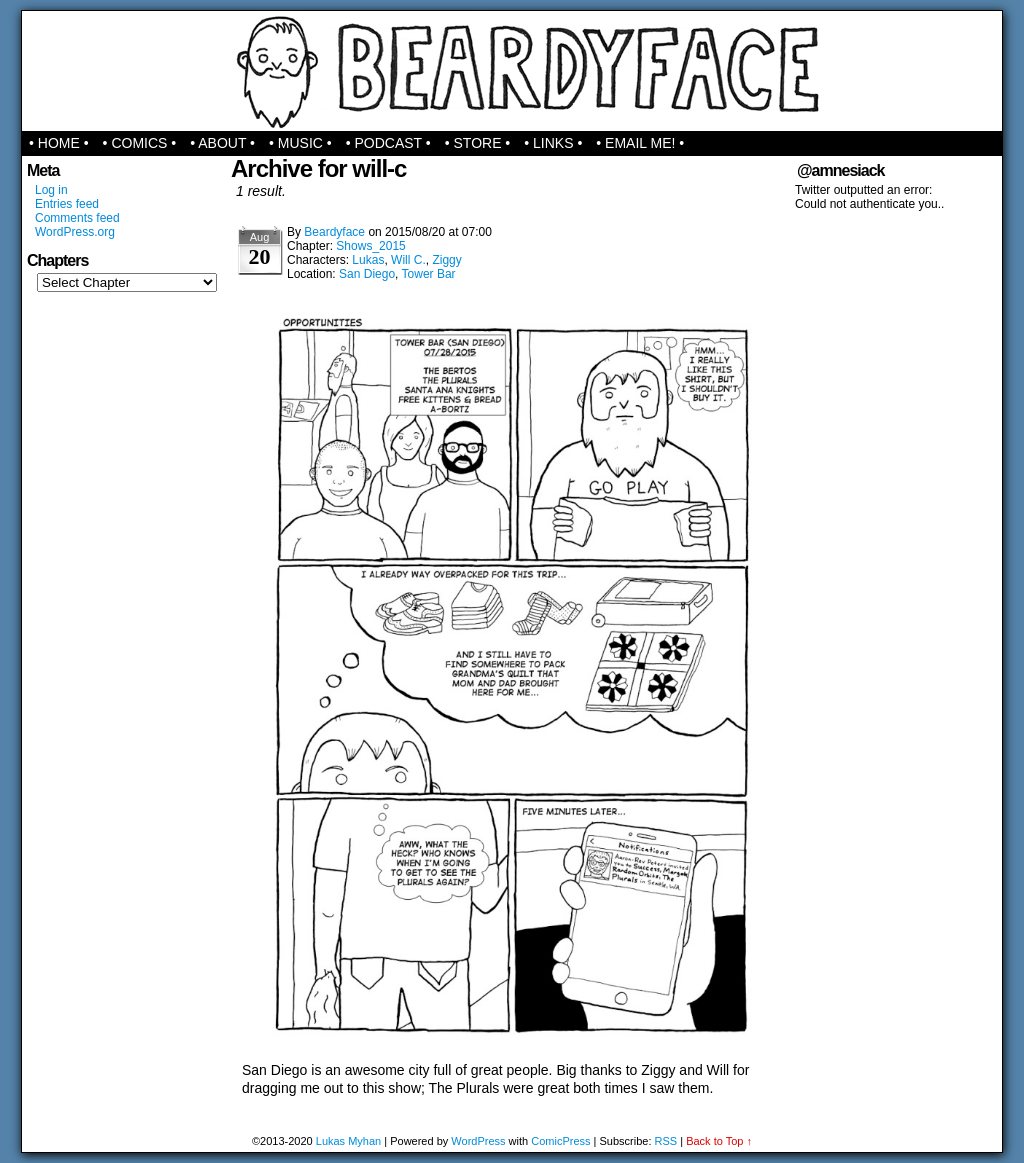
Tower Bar (429, 274)
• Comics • (140, 143)
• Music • (300, 143)
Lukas (368, 260)
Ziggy (446, 260)
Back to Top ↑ (719, 1141)
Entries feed (67, 204)
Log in (51, 190)
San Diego (367, 274)
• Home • (59, 143)
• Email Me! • (640, 143)
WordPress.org (75, 232)
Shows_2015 (370, 246)
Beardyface (512, 71)
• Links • (553, 143)
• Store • (478, 143)
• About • (222, 143)
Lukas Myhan (348, 1141)
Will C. (408, 260)
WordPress (478, 1141)
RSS (666, 1141)
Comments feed (77, 218)
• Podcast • (388, 143)
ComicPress (560, 1141)
